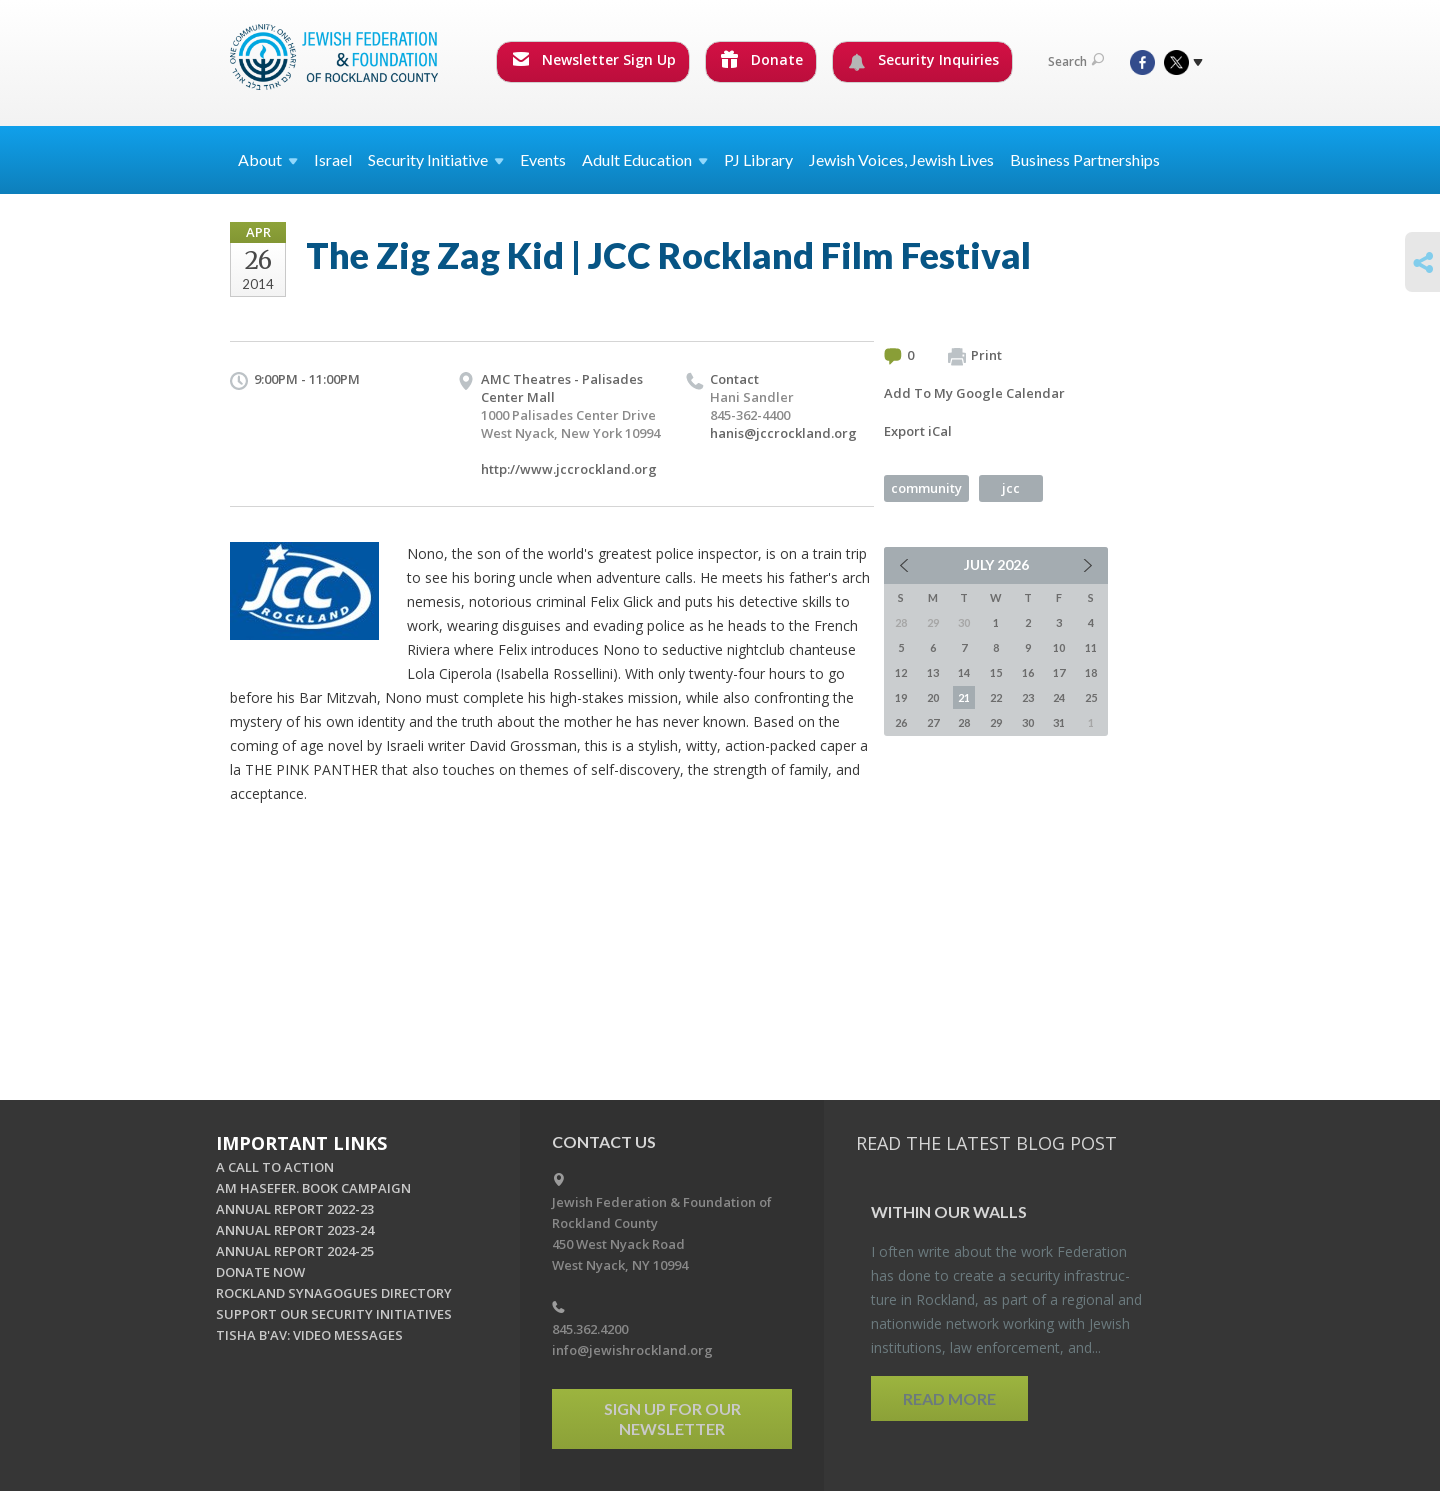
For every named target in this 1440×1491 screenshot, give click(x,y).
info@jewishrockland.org (632, 1350)
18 (1091, 672)
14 (964, 672)
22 (996, 697)
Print (975, 356)
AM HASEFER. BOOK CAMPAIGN (313, 1188)
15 (996, 672)
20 (933, 697)
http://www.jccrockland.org (569, 469)
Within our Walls (949, 1211)
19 (901, 697)
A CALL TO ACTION (275, 1167)
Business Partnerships (1085, 159)
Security (436, 159)
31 (1059, 722)
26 (901, 722)
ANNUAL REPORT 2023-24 (295, 1230)
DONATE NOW (260, 1272)
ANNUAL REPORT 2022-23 (295, 1209)
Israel (333, 159)
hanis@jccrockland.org (783, 433)
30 (1028, 722)
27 (933, 722)
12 (901, 672)
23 (1028, 697)
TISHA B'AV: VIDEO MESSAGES (309, 1335)
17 (1059, 672)
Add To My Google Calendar (974, 393)
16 (1028, 672)
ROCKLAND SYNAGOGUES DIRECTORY (334, 1293)
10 (1059, 647)
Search (1076, 61)
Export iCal (918, 431)
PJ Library (758, 159)
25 (1091, 697)
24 (1059, 697)
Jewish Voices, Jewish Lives (901, 159)
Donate (762, 59)
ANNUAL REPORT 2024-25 (295, 1251)
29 (996, 722)
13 (933, 672)
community (926, 488)
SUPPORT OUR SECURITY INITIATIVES (334, 1314)
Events (543, 159)
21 (964, 697)
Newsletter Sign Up (594, 59)
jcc (1011, 488)
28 (964, 722)
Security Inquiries (923, 60)
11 (1091, 647)
